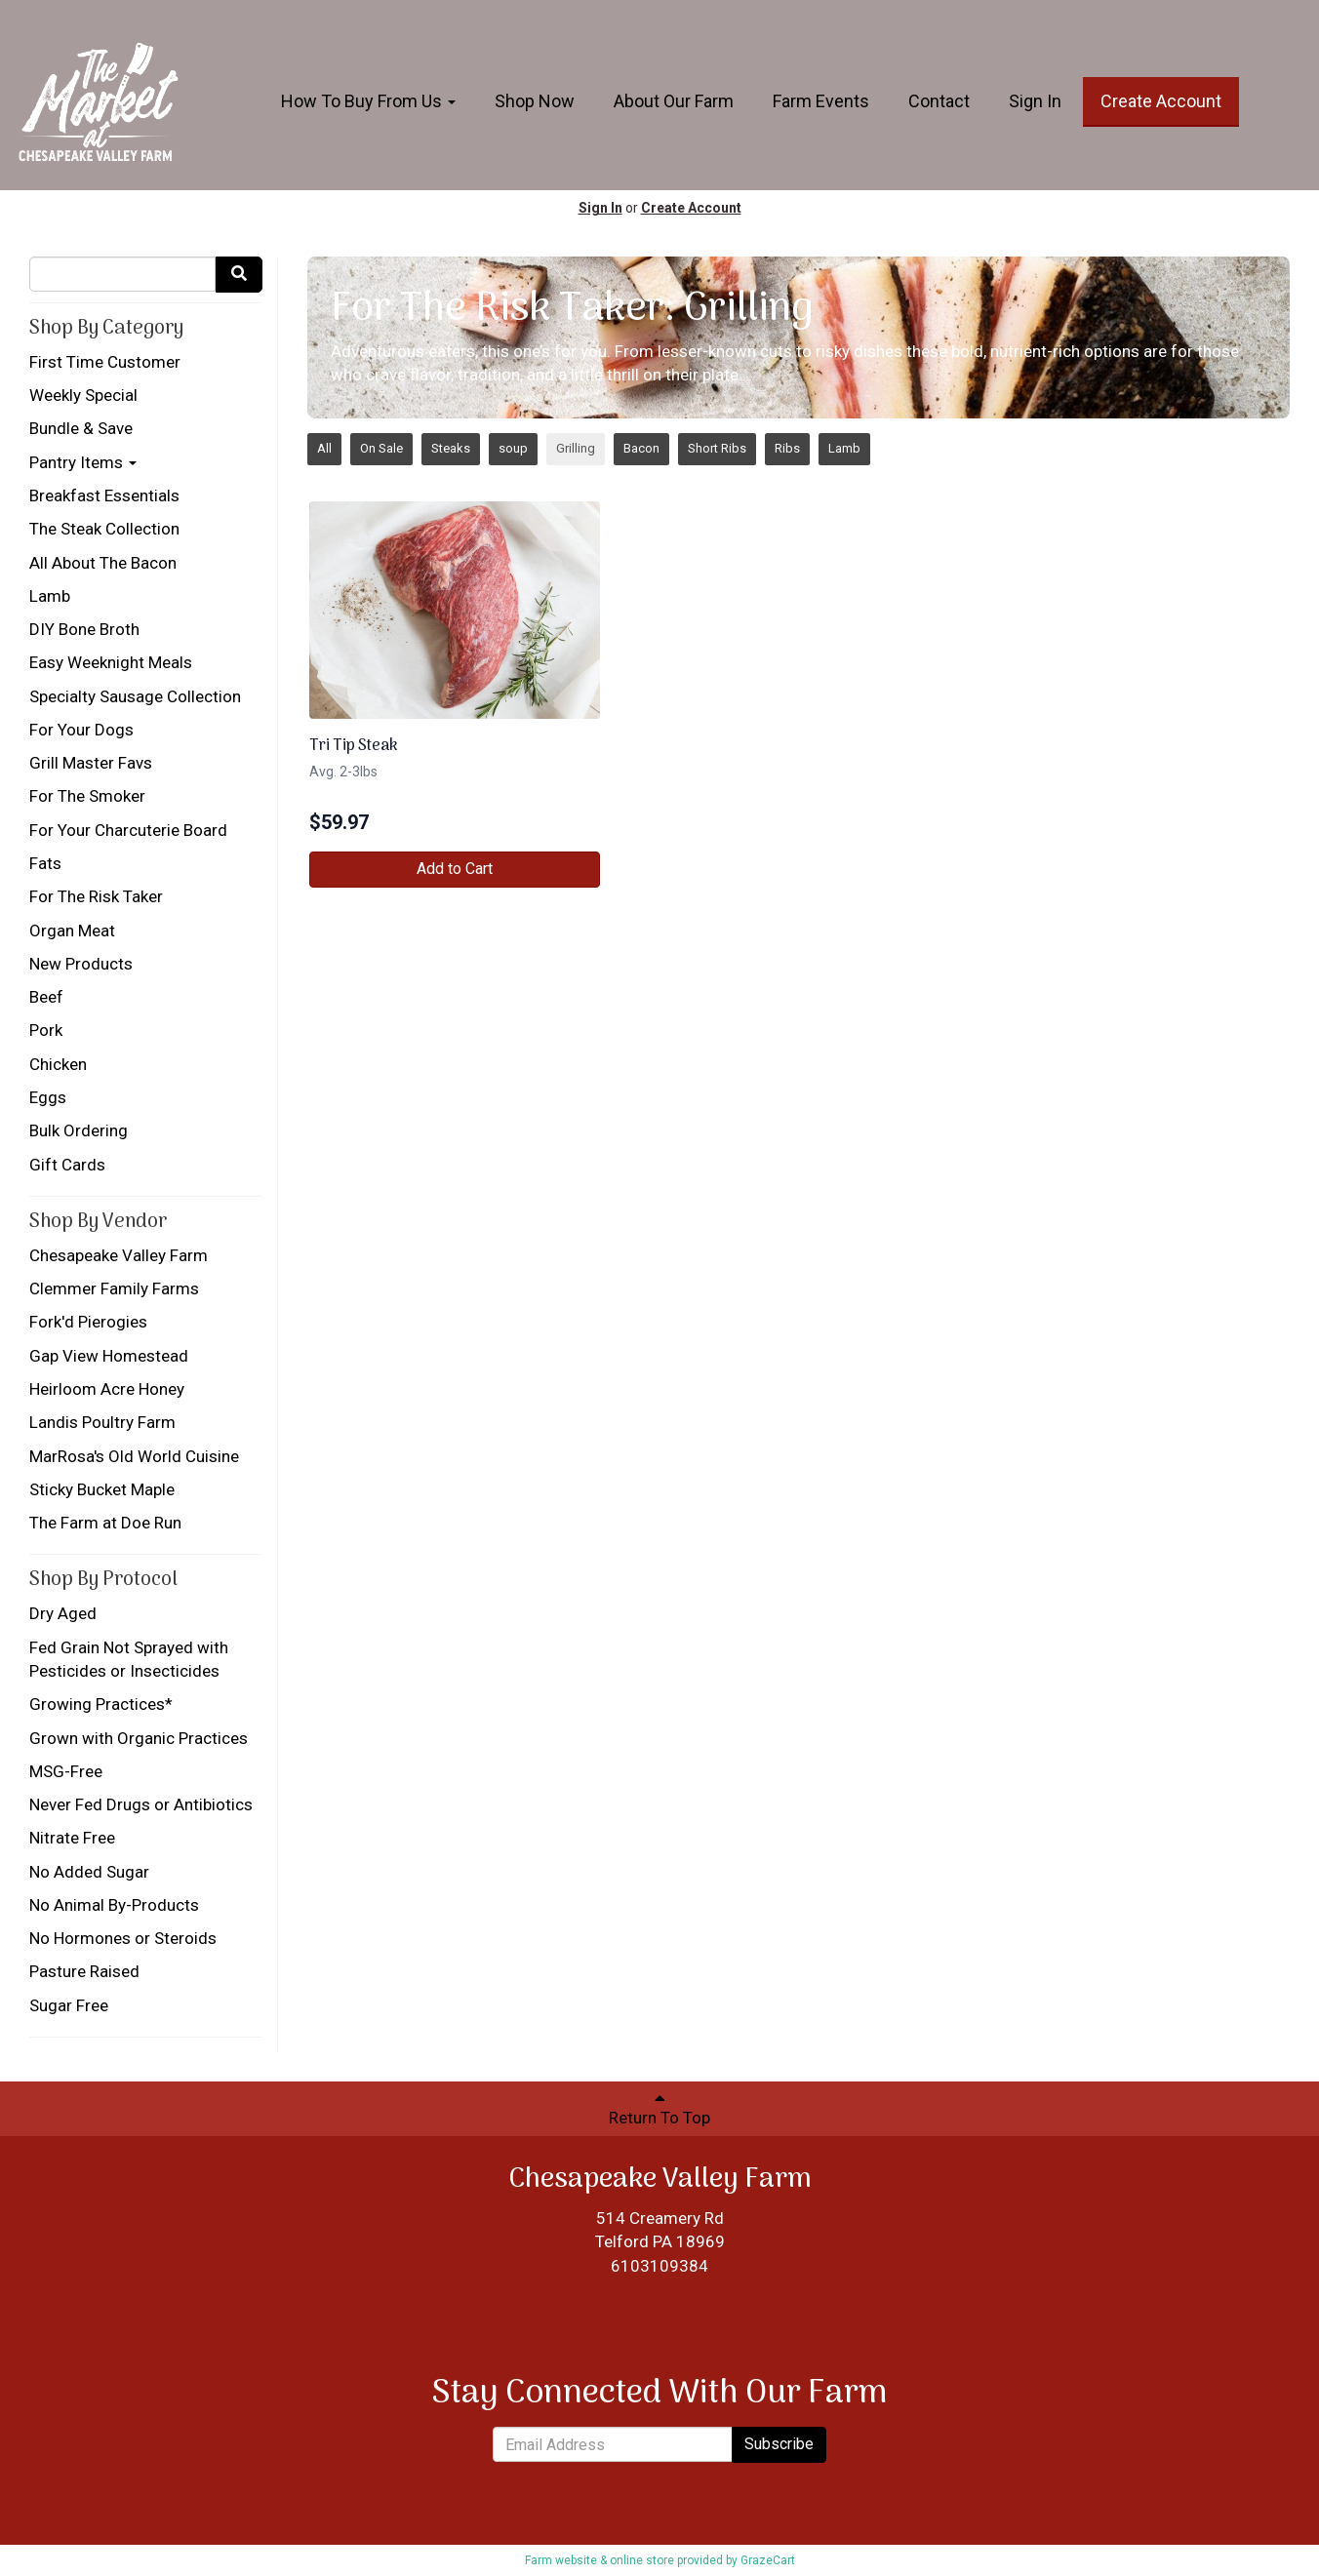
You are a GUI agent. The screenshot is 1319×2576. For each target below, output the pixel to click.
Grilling (575, 448)
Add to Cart (455, 868)
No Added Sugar (89, 1872)
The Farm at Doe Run (105, 1522)
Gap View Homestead (108, 1356)
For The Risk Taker (96, 896)
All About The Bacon (103, 563)
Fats (45, 863)
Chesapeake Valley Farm (118, 1255)
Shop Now (535, 101)
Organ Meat (72, 930)
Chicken (58, 1064)
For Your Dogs (81, 729)
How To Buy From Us (368, 101)
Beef (46, 997)
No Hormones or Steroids (123, 1938)
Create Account (1160, 101)
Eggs (47, 1097)
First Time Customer (104, 362)
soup (513, 448)
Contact (939, 101)
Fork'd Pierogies (88, 1321)
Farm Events (821, 101)
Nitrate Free (72, 1837)
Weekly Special (83, 395)
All (324, 448)
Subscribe (779, 2444)
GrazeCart (767, 2560)
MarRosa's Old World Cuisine (134, 1456)
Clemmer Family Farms (114, 1288)
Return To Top (659, 2108)
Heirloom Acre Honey (106, 1389)
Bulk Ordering (78, 1130)
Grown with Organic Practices (138, 1738)
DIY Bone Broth (84, 629)
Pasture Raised (84, 1971)
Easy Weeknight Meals (110, 662)
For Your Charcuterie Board (128, 830)
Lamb (49, 596)
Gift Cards (67, 1164)
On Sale (381, 448)
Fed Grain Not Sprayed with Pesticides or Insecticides (128, 1659)
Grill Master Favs (90, 763)
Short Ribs (717, 448)
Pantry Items (83, 462)
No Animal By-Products (114, 1905)
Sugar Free (68, 2005)
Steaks (450, 448)
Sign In (1035, 101)
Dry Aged (63, 1613)
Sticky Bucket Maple (102, 1489)
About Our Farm (674, 101)
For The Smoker (87, 796)
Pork (45, 1030)
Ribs (787, 448)
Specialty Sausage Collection (135, 696)
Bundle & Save (81, 428)
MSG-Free (65, 1771)
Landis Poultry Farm (102, 1422)
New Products (81, 963)
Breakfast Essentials (104, 495)
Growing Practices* (101, 1704)
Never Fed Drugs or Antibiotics (141, 1804)
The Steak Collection (104, 528)
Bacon (641, 448)
